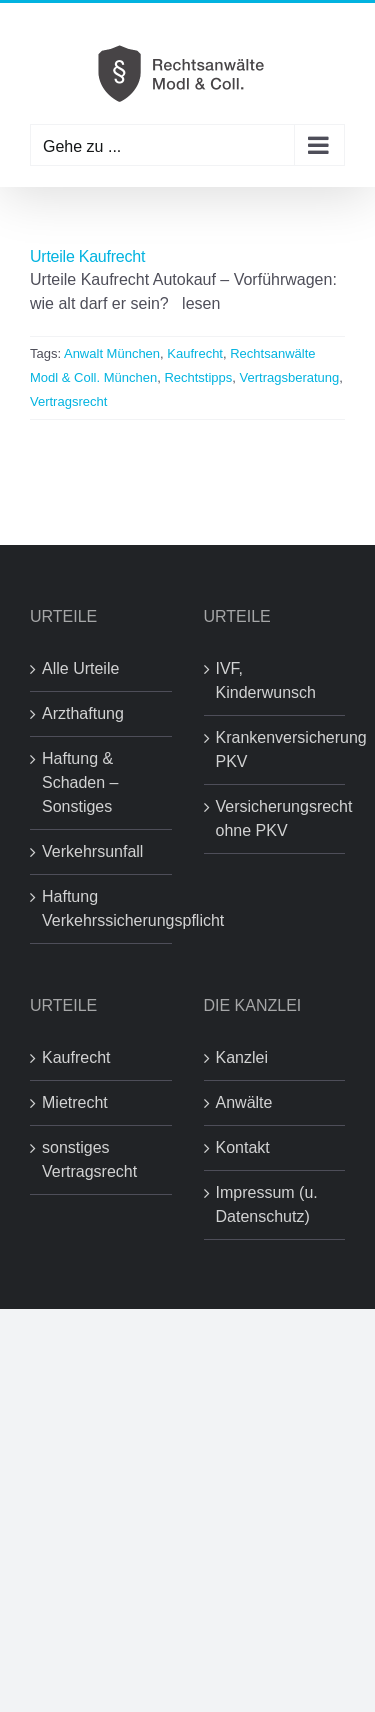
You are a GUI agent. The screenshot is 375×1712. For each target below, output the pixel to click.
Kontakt (243, 1147)
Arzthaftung (83, 713)
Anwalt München (112, 353)
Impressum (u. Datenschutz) (267, 1204)
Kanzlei (242, 1057)
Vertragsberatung (290, 377)
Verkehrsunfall (92, 851)
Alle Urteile (80, 668)
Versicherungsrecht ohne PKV (276, 818)
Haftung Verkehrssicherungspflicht (102, 908)
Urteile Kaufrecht (87, 256)
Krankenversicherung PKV (276, 749)
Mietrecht (75, 1102)
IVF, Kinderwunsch (266, 680)
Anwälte (244, 1102)
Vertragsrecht (68, 401)
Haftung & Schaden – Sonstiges (80, 782)
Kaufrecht (195, 353)
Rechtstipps (198, 377)
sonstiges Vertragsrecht (89, 1159)
